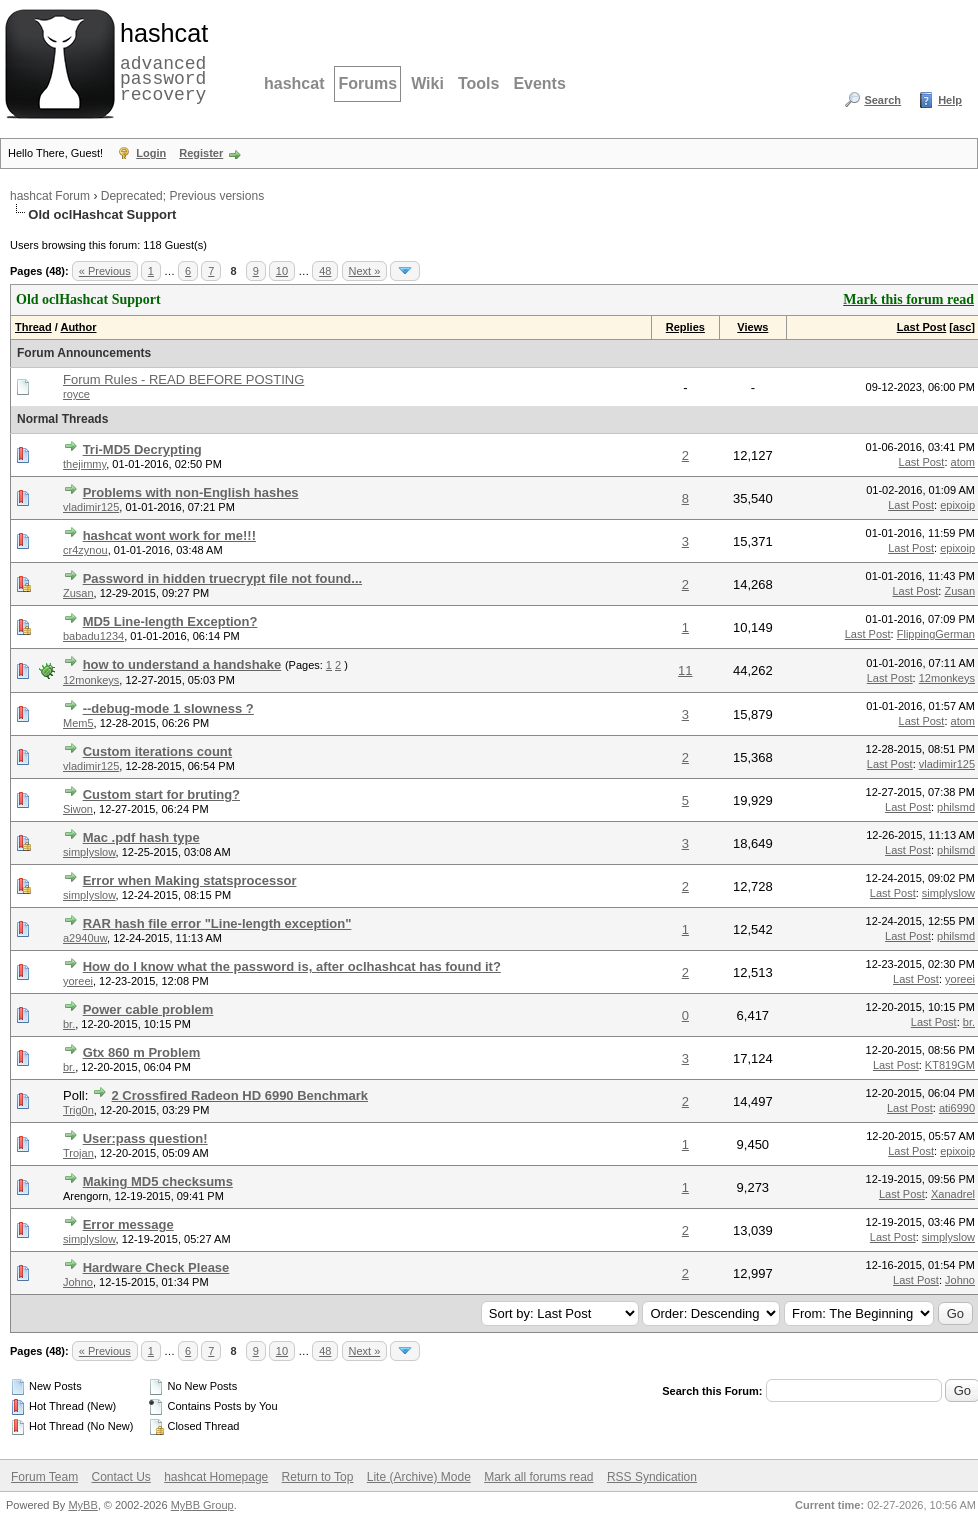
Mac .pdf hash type (141, 837)
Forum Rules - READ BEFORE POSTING (183, 379)
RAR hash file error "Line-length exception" (217, 923)
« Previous (105, 271)
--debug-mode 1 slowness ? (168, 708)
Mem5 (78, 723)
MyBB (82, 1505)
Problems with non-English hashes (191, 492)
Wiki (427, 83)
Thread (33, 327)
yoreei (78, 981)
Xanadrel (953, 1194)
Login (151, 153)
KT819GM (950, 1065)
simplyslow (89, 852)
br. (69, 1024)
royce (76, 394)
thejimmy (84, 464)
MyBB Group (202, 1505)
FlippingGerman (936, 634)
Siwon (78, 809)
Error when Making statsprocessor (190, 880)
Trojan (78, 1153)
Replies (685, 327)
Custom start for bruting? (161, 794)
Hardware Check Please (156, 1267)
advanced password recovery (160, 61)
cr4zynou (85, 550)
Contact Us (120, 1477)
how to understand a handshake (182, 664)
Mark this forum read (908, 299)
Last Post (922, 327)
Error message (128, 1224)
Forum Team (44, 1477)
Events (539, 83)
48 (325, 271)
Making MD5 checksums (158, 1181)
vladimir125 (91, 507)
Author (78, 327)
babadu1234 (93, 636)
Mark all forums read (538, 1477)
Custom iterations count (158, 751)
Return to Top (318, 1477)
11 (685, 670)
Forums (367, 83)
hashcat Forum (50, 196)
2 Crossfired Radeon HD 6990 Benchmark (240, 1095)
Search (882, 100)
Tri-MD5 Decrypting (142, 449)
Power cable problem (148, 1009)
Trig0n (78, 1110)
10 (282, 271)
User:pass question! (145, 1138)
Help (950, 100)
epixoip (957, 505)
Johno (78, 1282)
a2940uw (85, 938)
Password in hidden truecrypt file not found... (223, 578)
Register (201, 153)
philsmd (956, 807)
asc (962, 327)
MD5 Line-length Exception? (170, 621)
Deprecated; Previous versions (182, 196)
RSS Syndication (652, 1477)
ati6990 (957, 1108)
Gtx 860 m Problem (142, 1052)
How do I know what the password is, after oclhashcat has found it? (292, 966)
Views (752, 327)
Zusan (78, 593)
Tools (478, 83)
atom (963, 462)
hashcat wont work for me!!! (169, 535)
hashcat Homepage (216, 1477)
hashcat (294, 83)
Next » (365, 271)
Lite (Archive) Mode (419, 1477)
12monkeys (91, 680)
